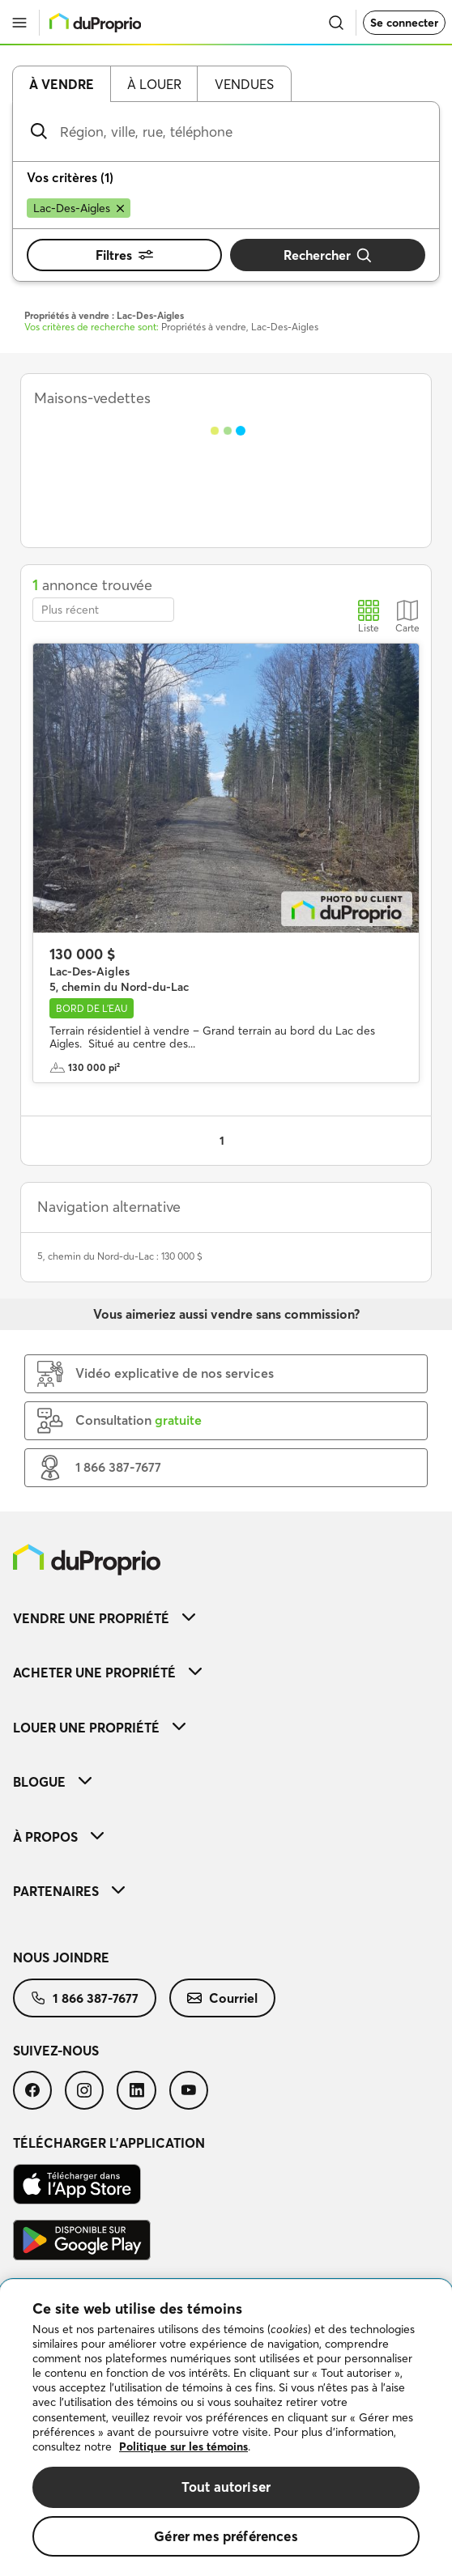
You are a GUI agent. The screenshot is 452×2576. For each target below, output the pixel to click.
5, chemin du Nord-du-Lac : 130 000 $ (120, 1256)
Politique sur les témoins (183, 2446)
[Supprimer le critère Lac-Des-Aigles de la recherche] (78, 208)
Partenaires (69, 1891)
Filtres (124, 255)
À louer (154, 84)
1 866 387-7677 (85, 1998)
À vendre (61, 84)
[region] (226, 2428)
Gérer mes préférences (226, 2535)
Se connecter (404, 22)
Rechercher (328, 255)
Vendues (244, 84)
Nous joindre (61, 1957)
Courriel (222, 1998)
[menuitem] (226, 1618)
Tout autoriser (226, 2486)
